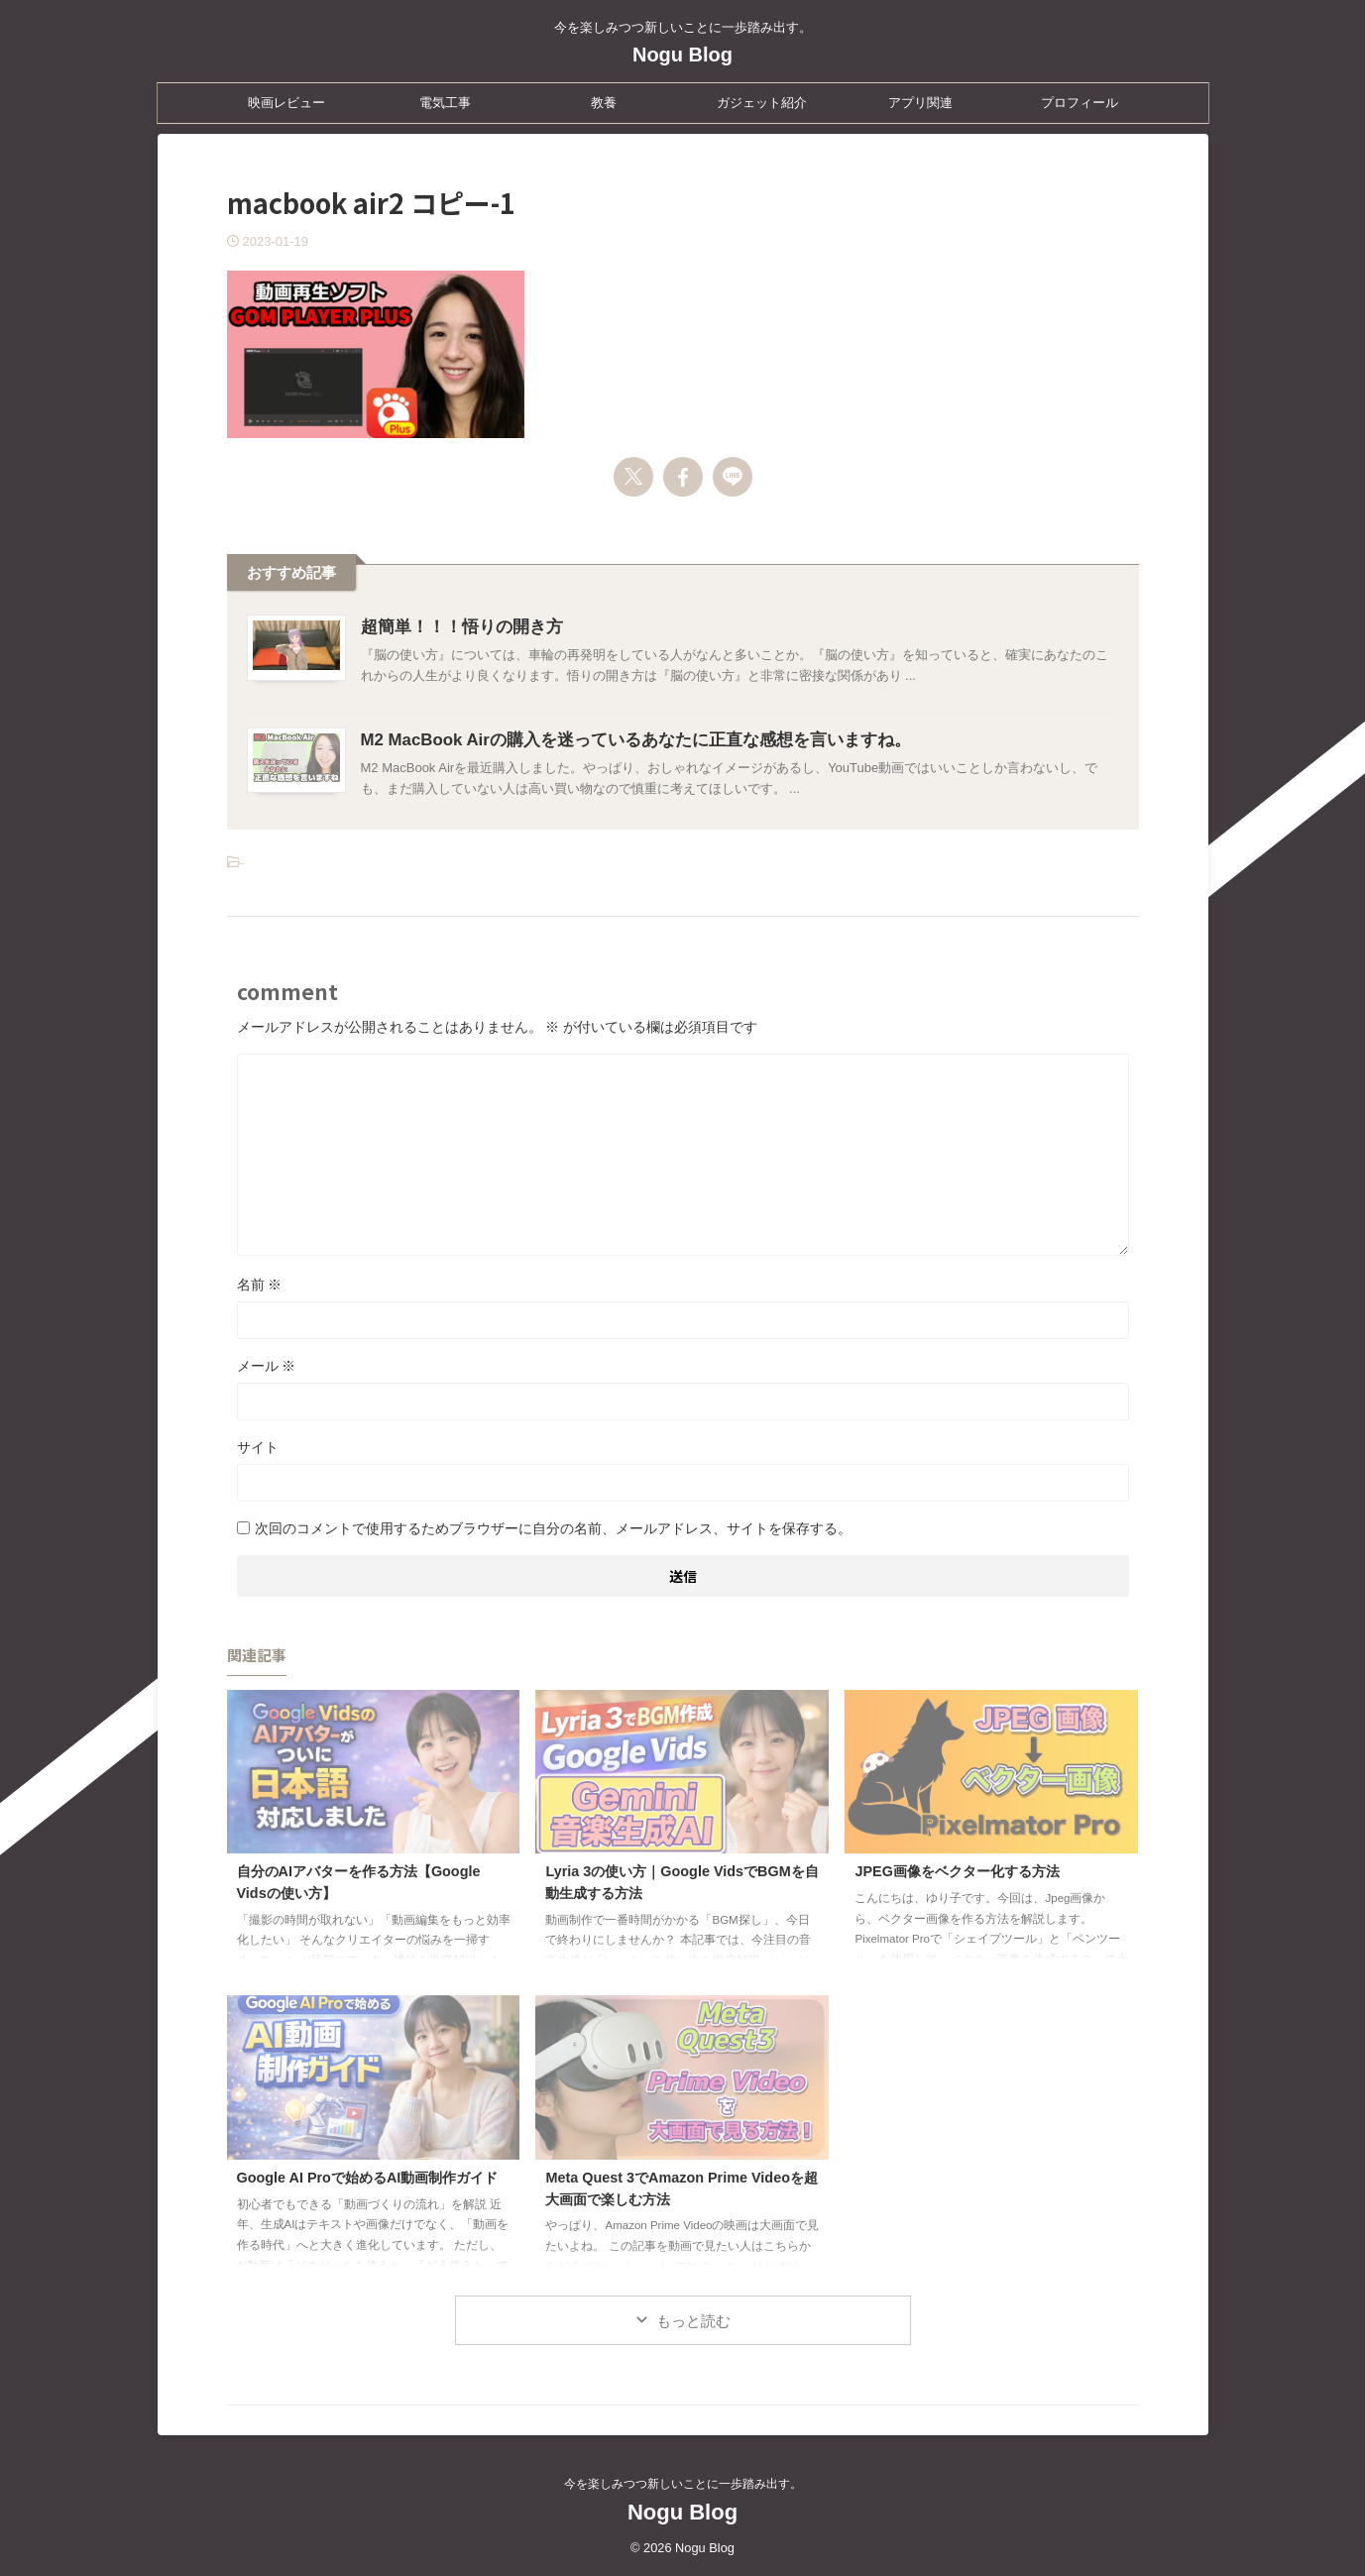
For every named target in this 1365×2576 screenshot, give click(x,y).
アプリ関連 (920, 102)
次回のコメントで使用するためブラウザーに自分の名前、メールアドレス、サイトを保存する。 (553, 1528)
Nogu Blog (682, 54)
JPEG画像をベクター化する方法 (956, 1871)
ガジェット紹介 (762, 102)
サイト (258, 1447)
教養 (604, 102)
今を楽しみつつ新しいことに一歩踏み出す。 (683, 2484)
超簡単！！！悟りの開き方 (456, 626)
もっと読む (693, 2320)
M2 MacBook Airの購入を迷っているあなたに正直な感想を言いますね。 (620, 739)
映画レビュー (286, 102)
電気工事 (445, 102)
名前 (260, 1284)
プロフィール (1079, 102)
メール (266, 1366)
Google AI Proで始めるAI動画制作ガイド (368, 2177)
